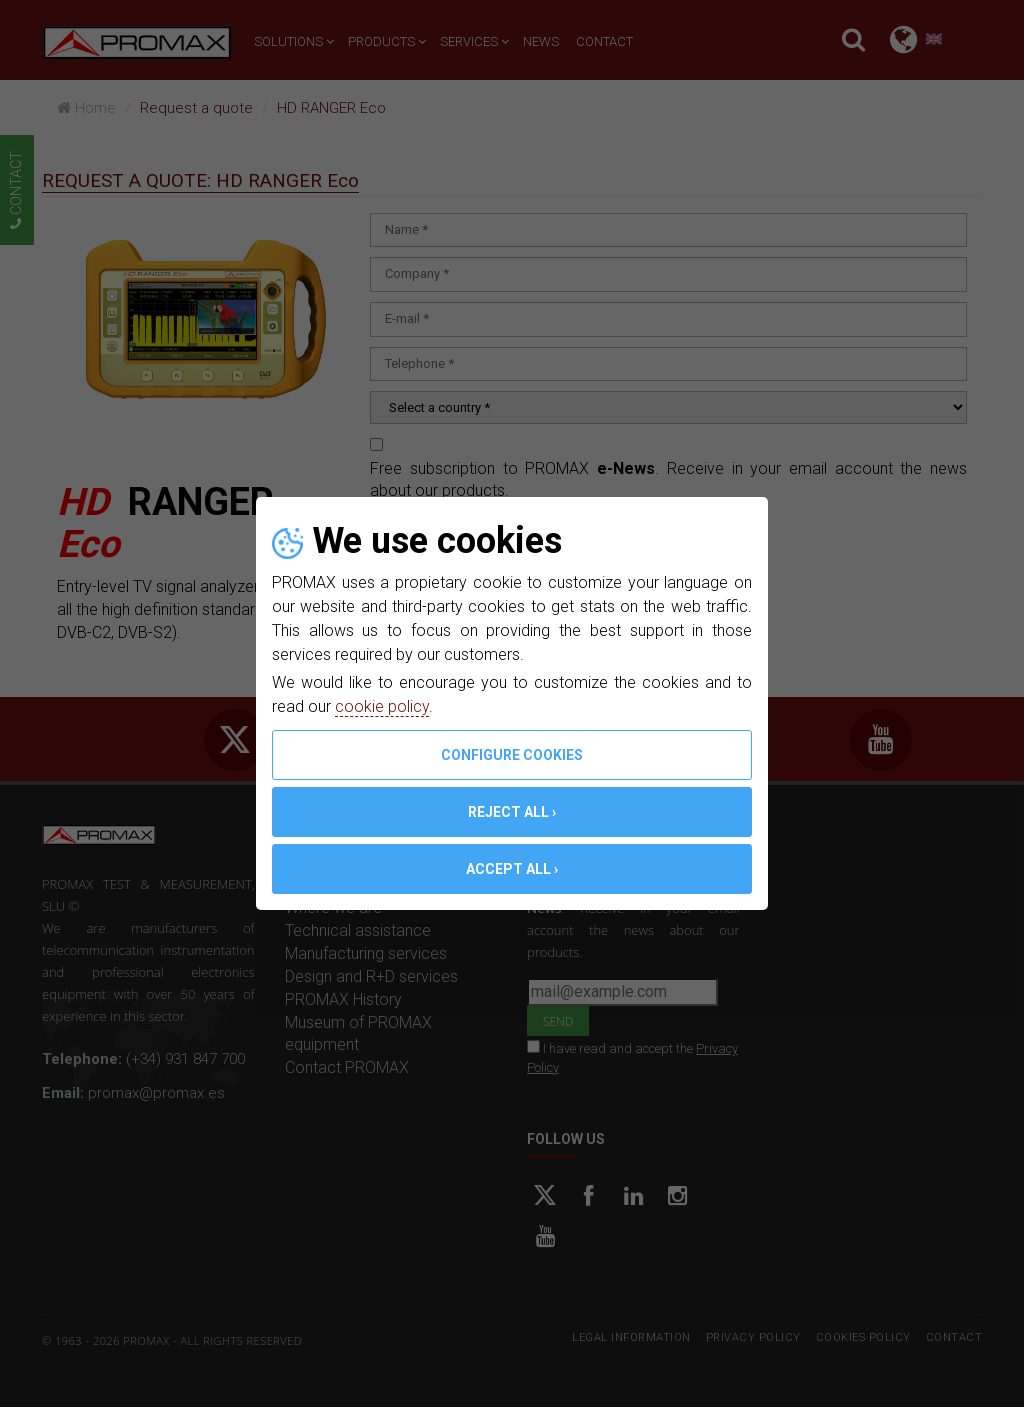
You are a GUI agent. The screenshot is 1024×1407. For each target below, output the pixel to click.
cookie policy (382, 706)
